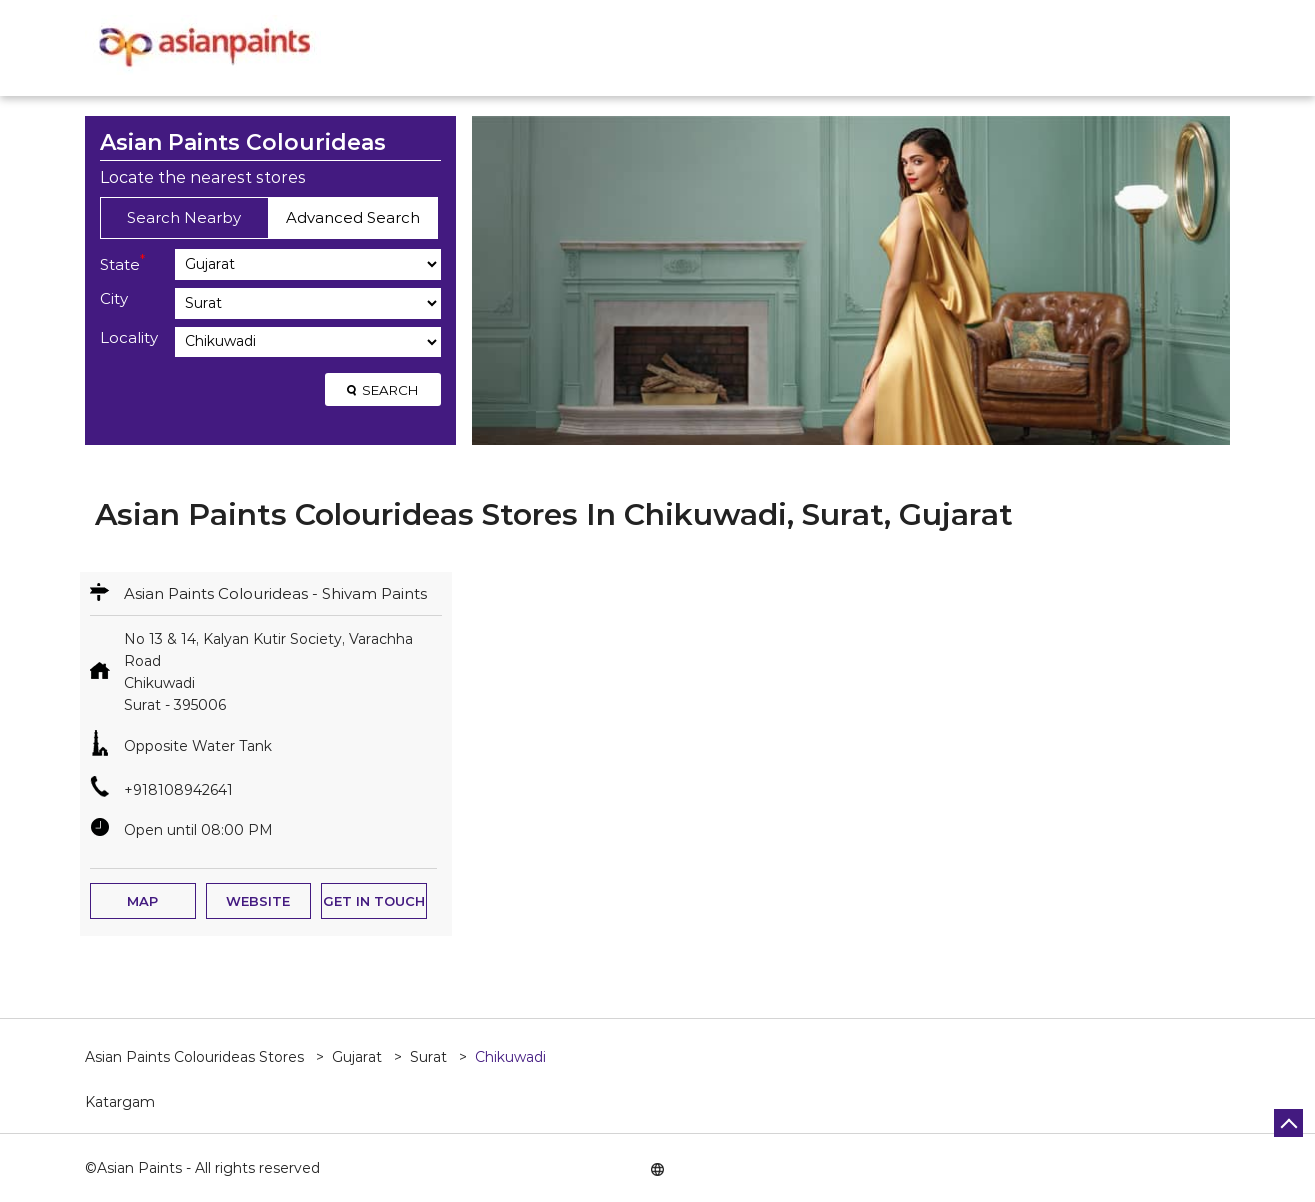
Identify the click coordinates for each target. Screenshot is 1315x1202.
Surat (428, 1057)
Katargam (120, 1102)
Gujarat (357, 1057)
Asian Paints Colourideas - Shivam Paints (275, 593)
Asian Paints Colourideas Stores (196, 1057)
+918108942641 (178, 790)
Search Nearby (184, 217)
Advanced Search (353, 217)
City (114, 298)
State (122, 263)
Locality (129, 337)
